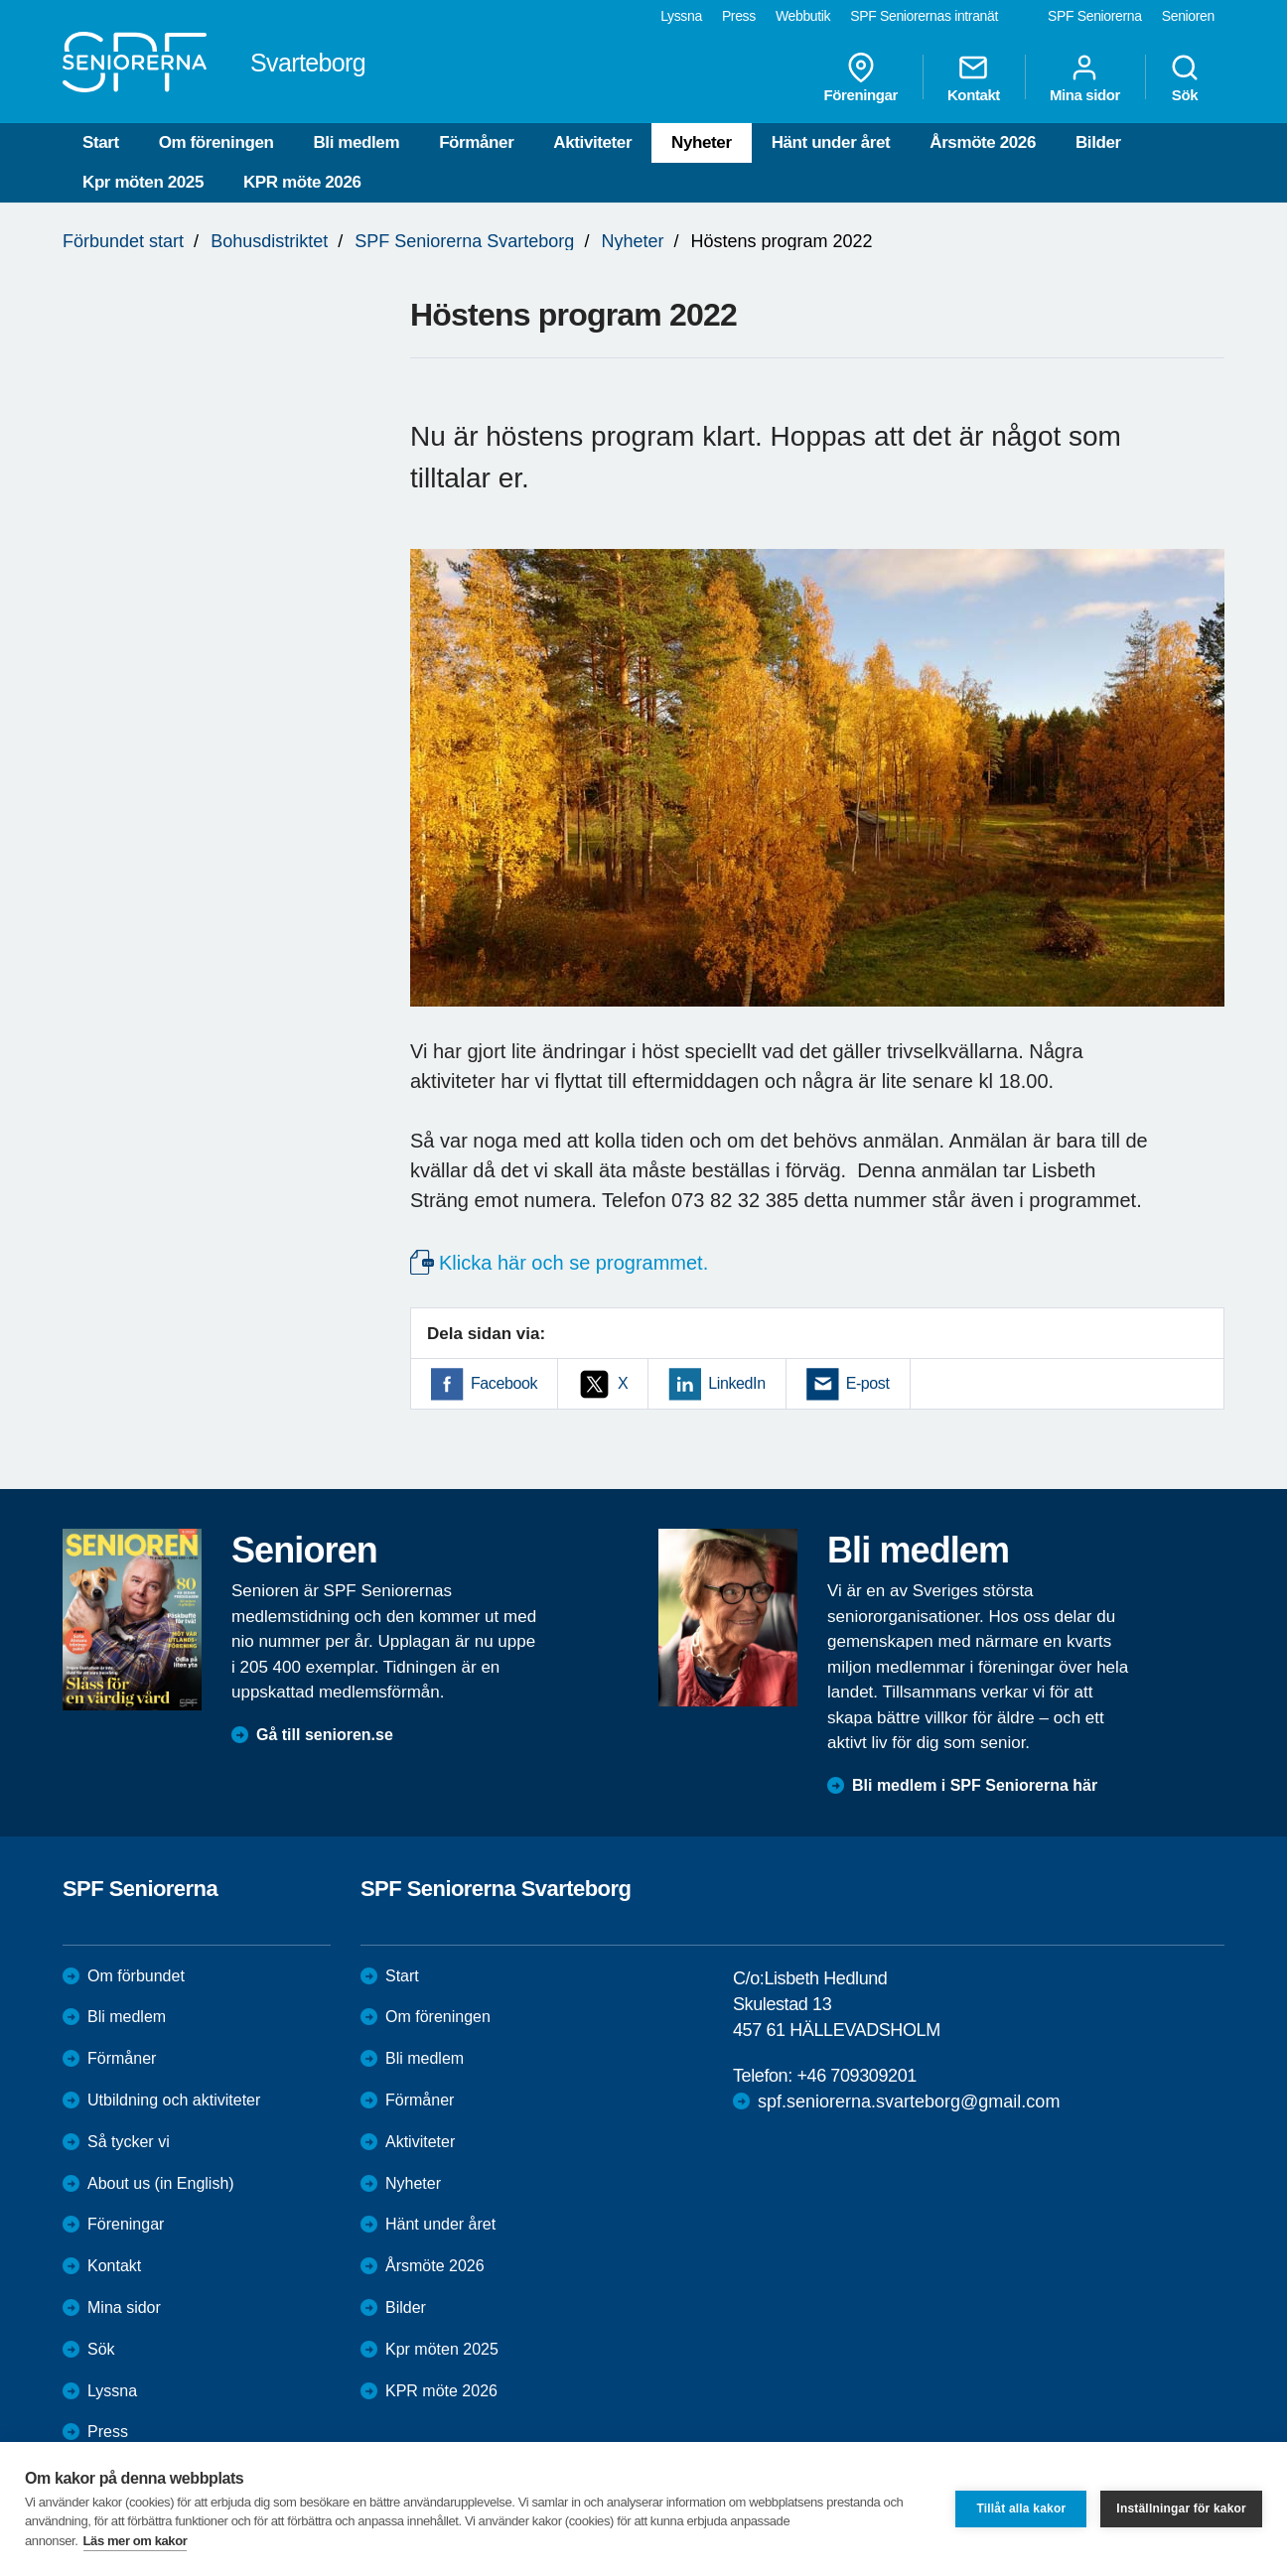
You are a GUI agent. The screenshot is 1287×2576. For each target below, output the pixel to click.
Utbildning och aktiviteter (173, 2100)
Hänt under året (831, 142)
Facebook (504, 1383)
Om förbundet (136, 1975)
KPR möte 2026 (302, 182)
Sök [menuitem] (1185, 77)
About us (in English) (160, 2183)
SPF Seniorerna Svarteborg (464, 241)
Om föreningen (216, 142)
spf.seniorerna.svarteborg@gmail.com (909, 2101)
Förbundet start (123, 241)
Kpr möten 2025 (143, 182)
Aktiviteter (592, 142)
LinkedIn (736, 1383)
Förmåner (476, 142)
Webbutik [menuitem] (803, 16)
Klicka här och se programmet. (573, 1263)
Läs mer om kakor (135, 2540)
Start (100, 142)
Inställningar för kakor (1181, 2508)
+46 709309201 (856, 2076)
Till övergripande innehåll (0, 0)
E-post (868, 1383)
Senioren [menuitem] (1188, 16)
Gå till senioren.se (324, 1734)
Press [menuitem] (739, 16)
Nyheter (701, 142)
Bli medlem (356, 142)
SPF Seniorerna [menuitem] (1095, 16)
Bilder (1098, 142)
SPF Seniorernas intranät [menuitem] (924, 16)
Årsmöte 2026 (983, 142)
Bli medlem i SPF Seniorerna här (974, 1785)
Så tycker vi (128, 2141)
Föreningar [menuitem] (861, 77)
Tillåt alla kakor (1021, 2508)
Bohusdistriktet (269, 241)
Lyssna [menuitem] (681, 16)
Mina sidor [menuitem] (1085, 77)
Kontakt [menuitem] (973, 77)
